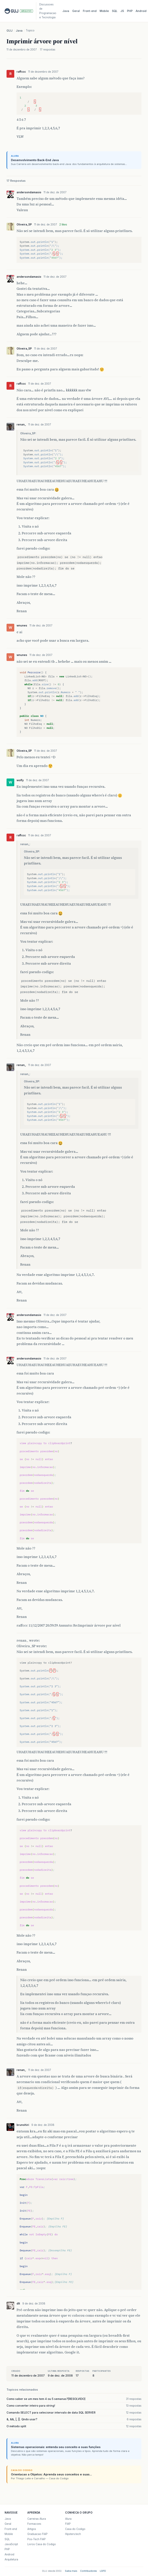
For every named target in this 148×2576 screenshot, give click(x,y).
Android (141, 11)
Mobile (104, 11)
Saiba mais (71, 2571)
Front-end (11, 2529)
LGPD (103, 2571)
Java (65, 11)
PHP (130, 11)
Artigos (31, 2529)
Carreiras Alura (36, 2518)
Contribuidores (88, 2571)
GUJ (10, 30)
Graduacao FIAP (37, 2534)
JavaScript (11, 2544)
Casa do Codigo (75, 2529)
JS (122, 11)
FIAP (68, 2523)
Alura (68, 2518)
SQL (114, 11)
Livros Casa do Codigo (41, 2544)
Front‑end (90, 11)
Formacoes (34, 2523)
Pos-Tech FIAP (36, 2539)
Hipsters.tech (73, 2534)
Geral (76, 11)
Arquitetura (11, 2559)
